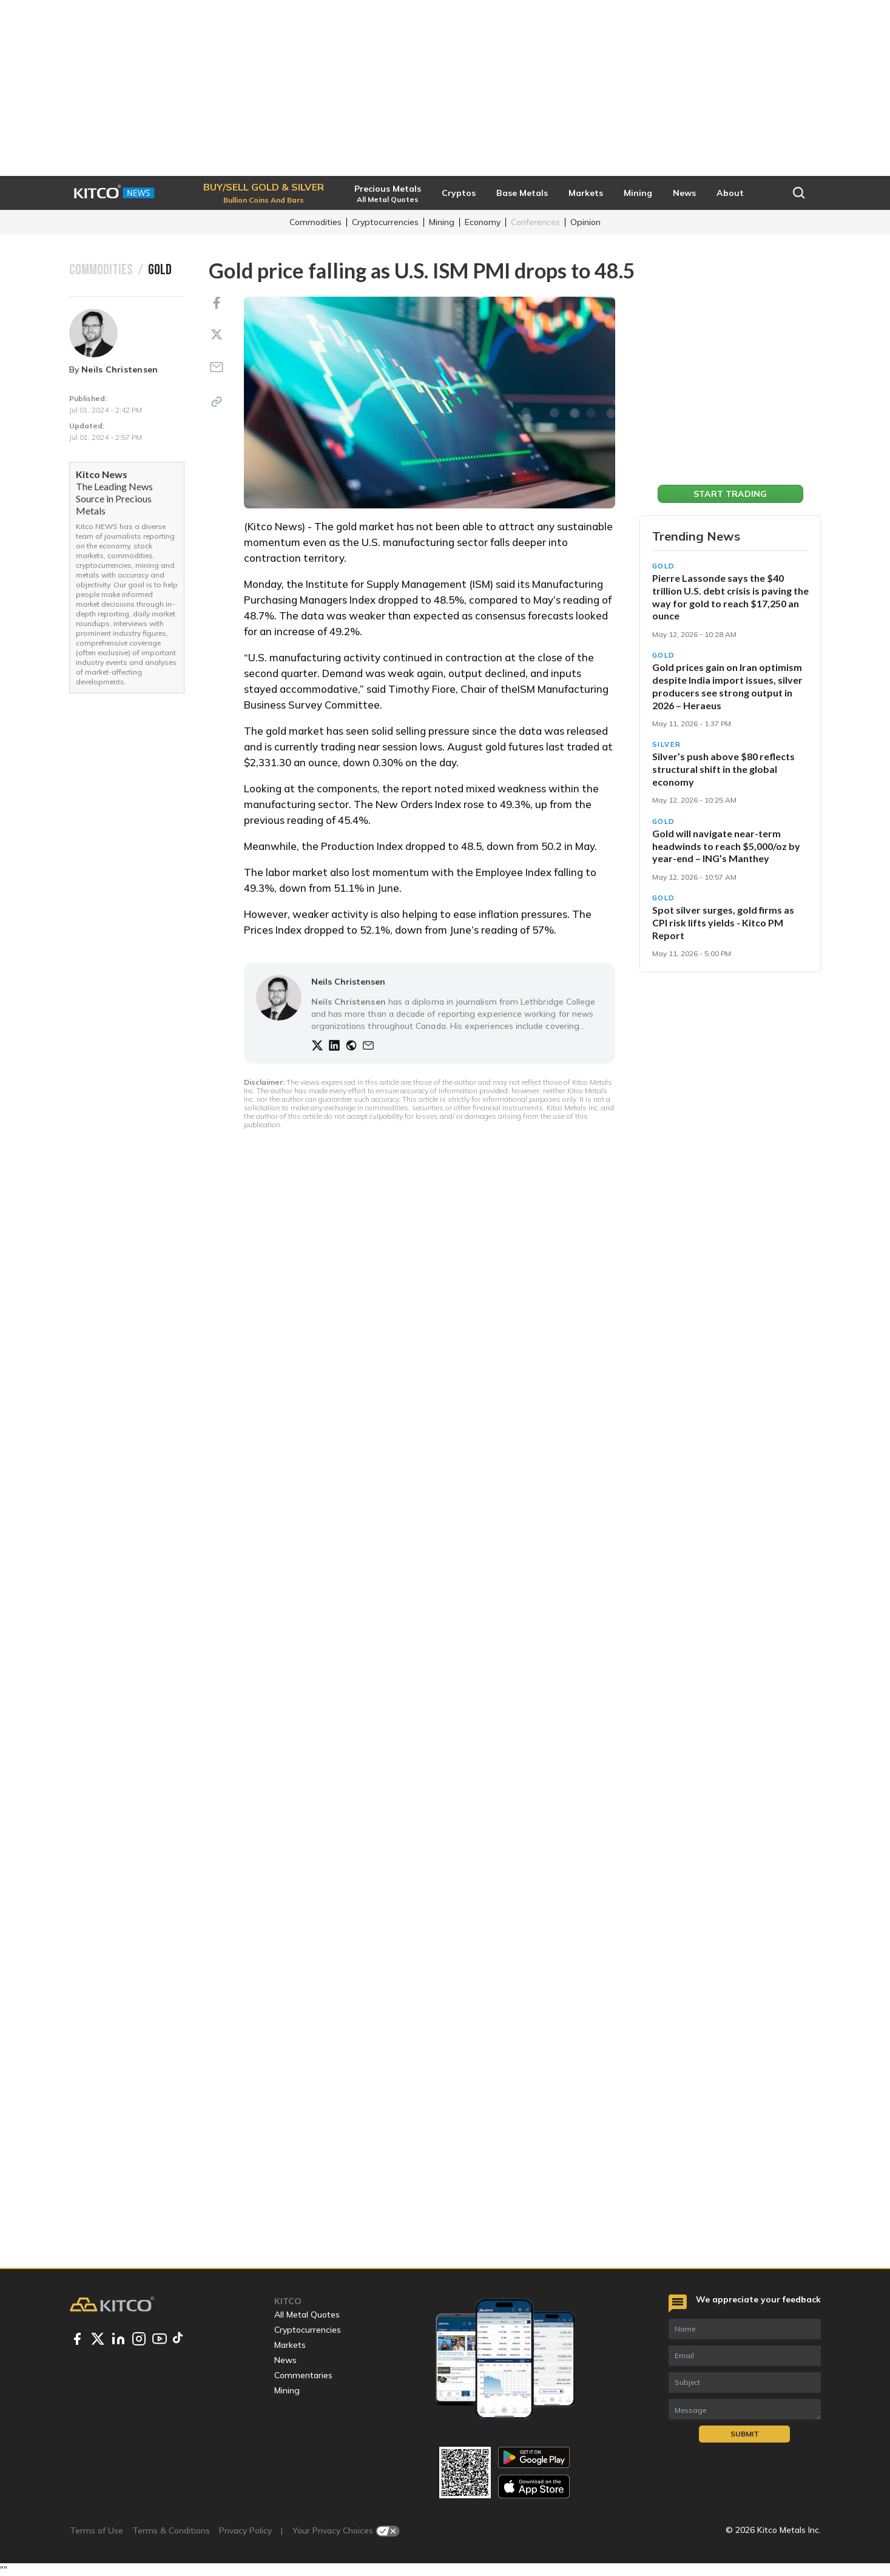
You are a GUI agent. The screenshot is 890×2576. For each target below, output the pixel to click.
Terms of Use (96, 2530)
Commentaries (303, 2375)
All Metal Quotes (307, 2314)
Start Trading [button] (730, 493)
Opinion (585, 222)
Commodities (315, 222)
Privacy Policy (245, 2530)
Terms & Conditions (171, 2530)
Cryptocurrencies (385, 222)
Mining (441, 222)
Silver (666, 744)
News (285, 2360)
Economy (483, 222)
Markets (290, 2344)
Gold (664, 566)
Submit (744, 2433)
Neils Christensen (119, 369)
